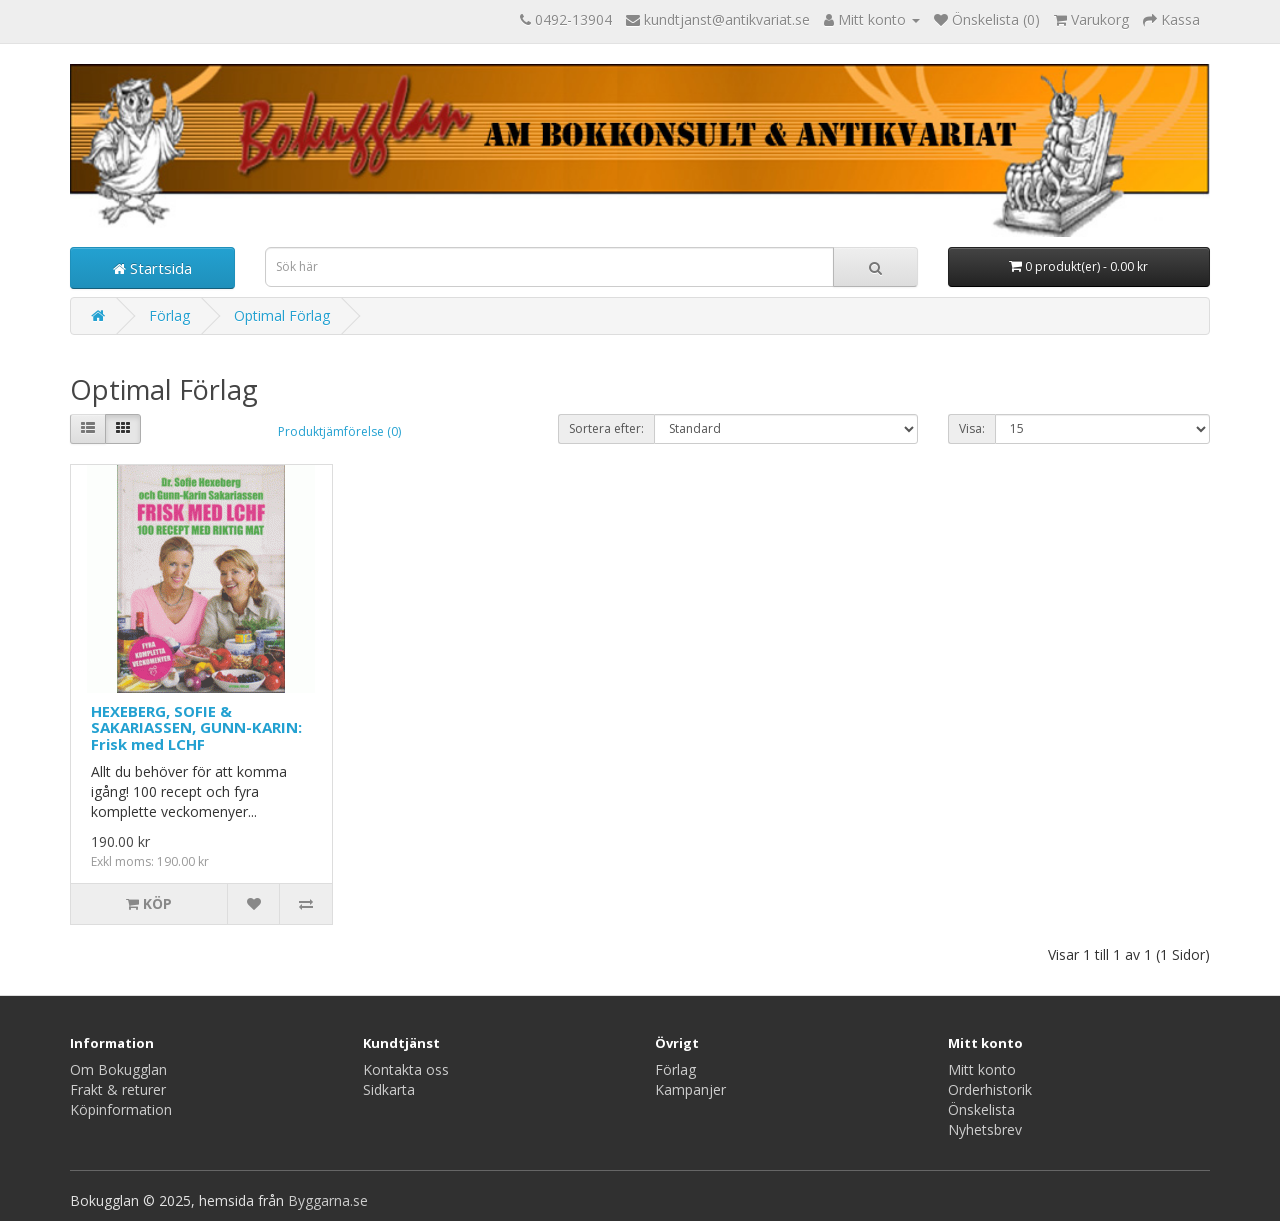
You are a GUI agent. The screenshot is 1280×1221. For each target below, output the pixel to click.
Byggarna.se (328, 1200)
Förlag (169, 315)
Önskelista (981, 1109)
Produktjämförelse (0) (339, 431)
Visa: (972, 428)
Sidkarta (389, 1089)
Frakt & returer (118, 1089)
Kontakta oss (406, 1069)
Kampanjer (690, 1089)
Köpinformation (121, 1109)
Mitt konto (982, 1069)
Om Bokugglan (118, 1069)
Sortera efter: (606, 428)
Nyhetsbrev (985, 1129)
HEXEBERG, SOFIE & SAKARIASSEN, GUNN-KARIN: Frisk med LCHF (196, 727)
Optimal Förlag (282, 315)
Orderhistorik (990, 1089)
